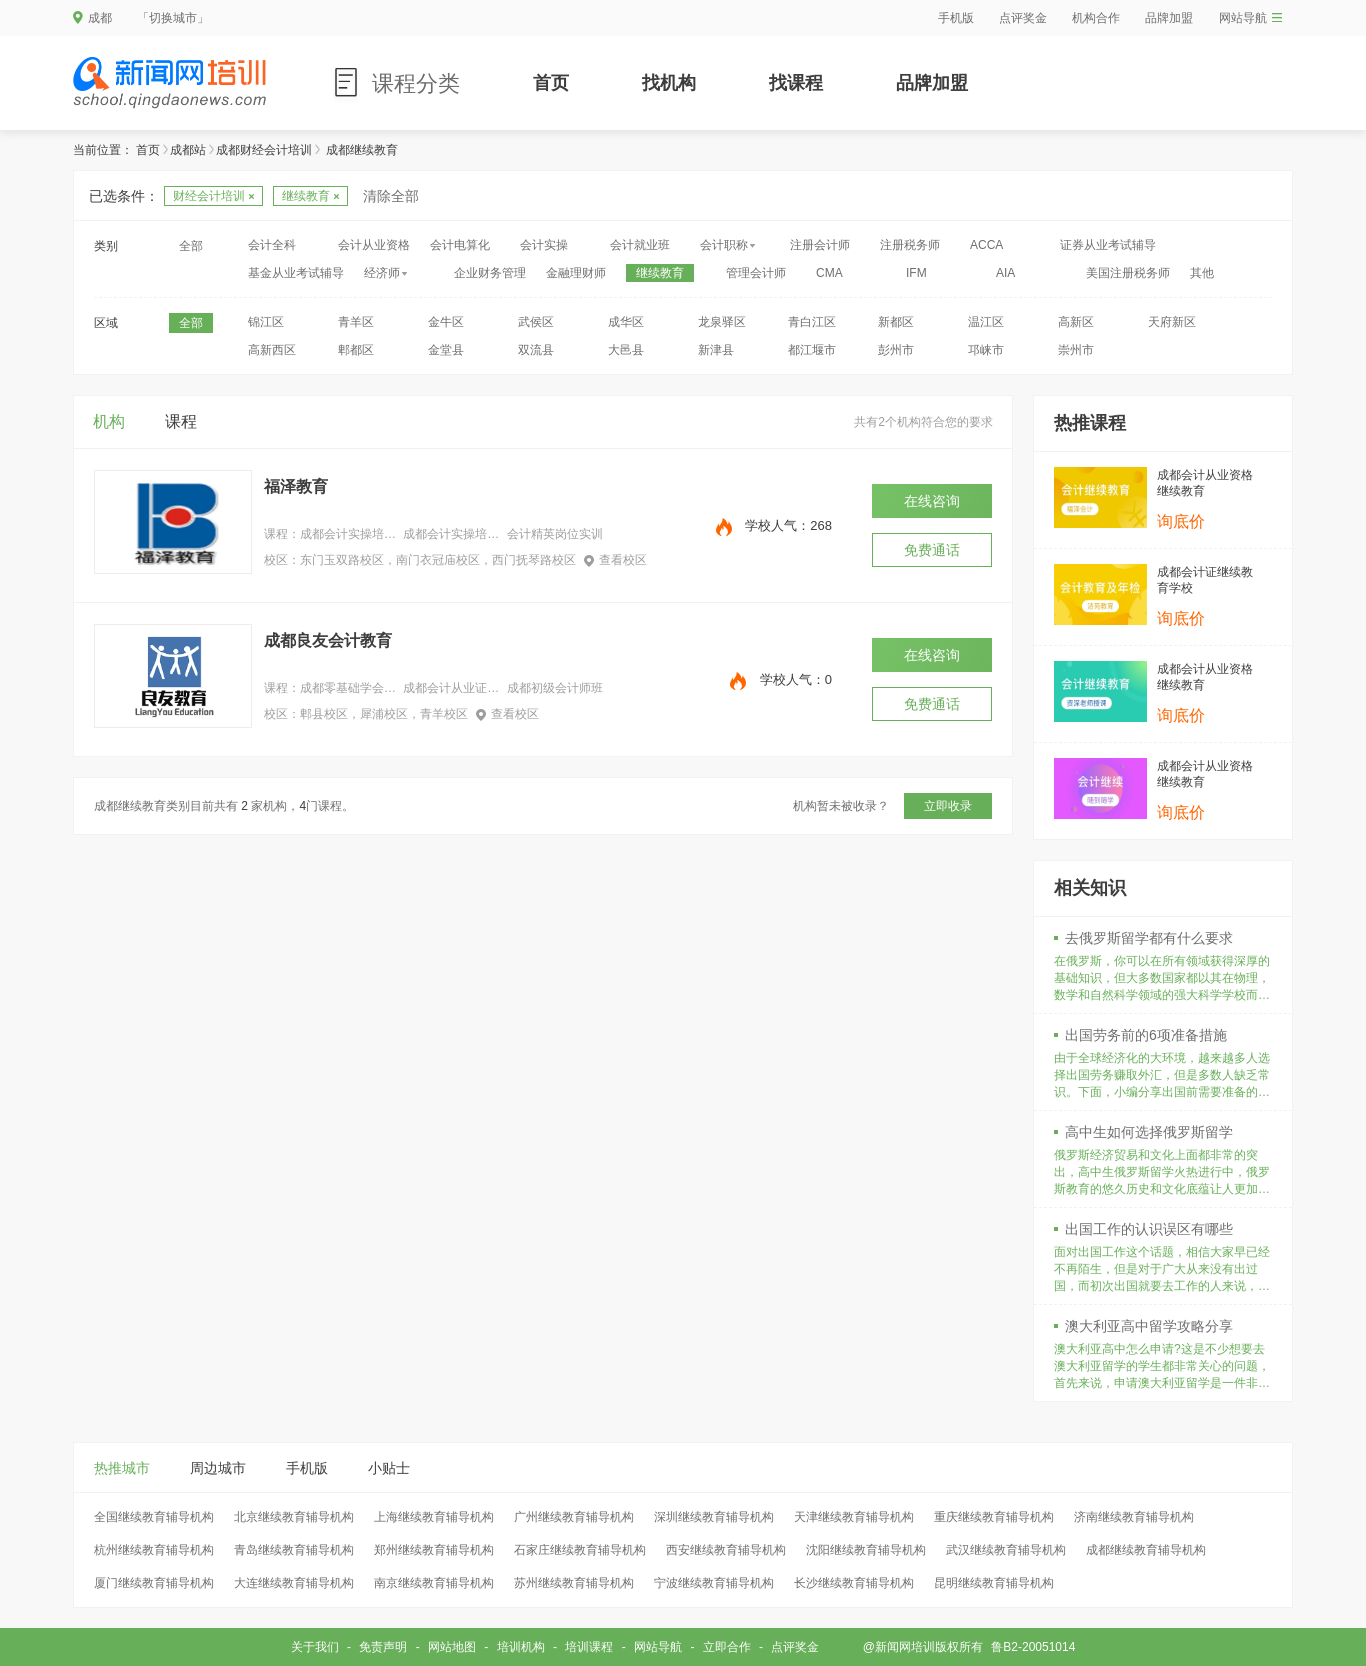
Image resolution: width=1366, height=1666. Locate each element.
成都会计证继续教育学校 (1205, 580)
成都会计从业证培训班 (451, 688)
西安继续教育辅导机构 (726, 1550)
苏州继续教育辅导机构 (574, 1583)
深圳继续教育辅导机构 (714, 1517)
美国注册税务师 (1128, 273)
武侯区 (536, 322)
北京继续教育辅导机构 (294, 1517)
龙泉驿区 (722, 322)
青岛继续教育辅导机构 (294, 1550)
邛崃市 (986, 350)
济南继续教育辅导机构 (1134, 1517)
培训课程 (589, 1647)
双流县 (536, 350)
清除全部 (391, 196)
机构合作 (1096, 18)
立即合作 (727, 1647)
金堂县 (446, 350)
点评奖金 (1023, 18)
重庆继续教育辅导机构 (994, 1517)
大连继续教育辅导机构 (294, 1583)
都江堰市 (812, 350)
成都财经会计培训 (264, 150)
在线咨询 (932, 501)
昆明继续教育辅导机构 (994, 1583)
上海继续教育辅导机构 (434, 1517)
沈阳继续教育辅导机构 (866, 1550)
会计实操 (544, 245)
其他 (1202, 273)
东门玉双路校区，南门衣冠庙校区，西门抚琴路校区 (438, 560)
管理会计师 (756, 273)
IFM (916, 273)
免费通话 (932, 550)
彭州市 (896, 350)
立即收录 (948, 806)
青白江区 (812, 322)
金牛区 (446, 322)
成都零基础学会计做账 (348, 688)
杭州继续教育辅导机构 (154, 1550)
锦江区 (266, 322)
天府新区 (1172, 322)
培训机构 (521, 1647)
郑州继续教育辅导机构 (434, 1550)
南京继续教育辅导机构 (434, 1583)
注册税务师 (910, 245)
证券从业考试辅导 (1108, 245)
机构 (109, 421)
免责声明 (383, 1647)
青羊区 (356, 322)
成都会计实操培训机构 (451, 534)
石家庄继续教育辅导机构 (580, 1550)
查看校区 (615, 560)
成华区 (626, 322)
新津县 (716, 350)
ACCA (986, 245)
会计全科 (272, 245)
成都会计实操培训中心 (348, 534)
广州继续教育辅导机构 (574, 1517)
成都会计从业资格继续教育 (1205, 483)
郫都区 (356, 350)
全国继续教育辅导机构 (154, 1517)
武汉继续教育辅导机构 (1006, 1550)
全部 (191, 246)
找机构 (669, 83)
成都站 (188, 150)
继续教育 (310, 196)
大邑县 (626, 350)
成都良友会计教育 (328, 640)
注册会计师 (820, 245)
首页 (551, 83)
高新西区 (272, 350)
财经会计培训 (213, 196)
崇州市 (1076, 350)
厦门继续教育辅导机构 (154, 1583)
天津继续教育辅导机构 (854, 1517)
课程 (181, 421)
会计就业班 (640, 245)
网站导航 (1250, 18)
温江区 (986, 322)
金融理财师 (576, 273)
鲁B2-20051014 (1033, 1647)
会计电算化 (460, 245)
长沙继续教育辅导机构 (854, 1583)
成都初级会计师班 (555, 688)
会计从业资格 (374, 245)
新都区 (896, 322)
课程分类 (416, 83)
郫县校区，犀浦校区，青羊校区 (384, 714)
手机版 (956, 18)
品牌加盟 (1169, 18)
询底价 (1181, 521)
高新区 (1076, 322)
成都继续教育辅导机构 (1146, 1550)
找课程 (796, 83)
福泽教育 (296, 486)
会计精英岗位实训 (555, 534)
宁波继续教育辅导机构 (714, 1583)
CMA (829, 273)
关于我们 (315, 1647)
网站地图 (452, 1647)
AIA (1005, 273)
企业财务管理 (490, 273)
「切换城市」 (173, 18)
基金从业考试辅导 (296, 273)
